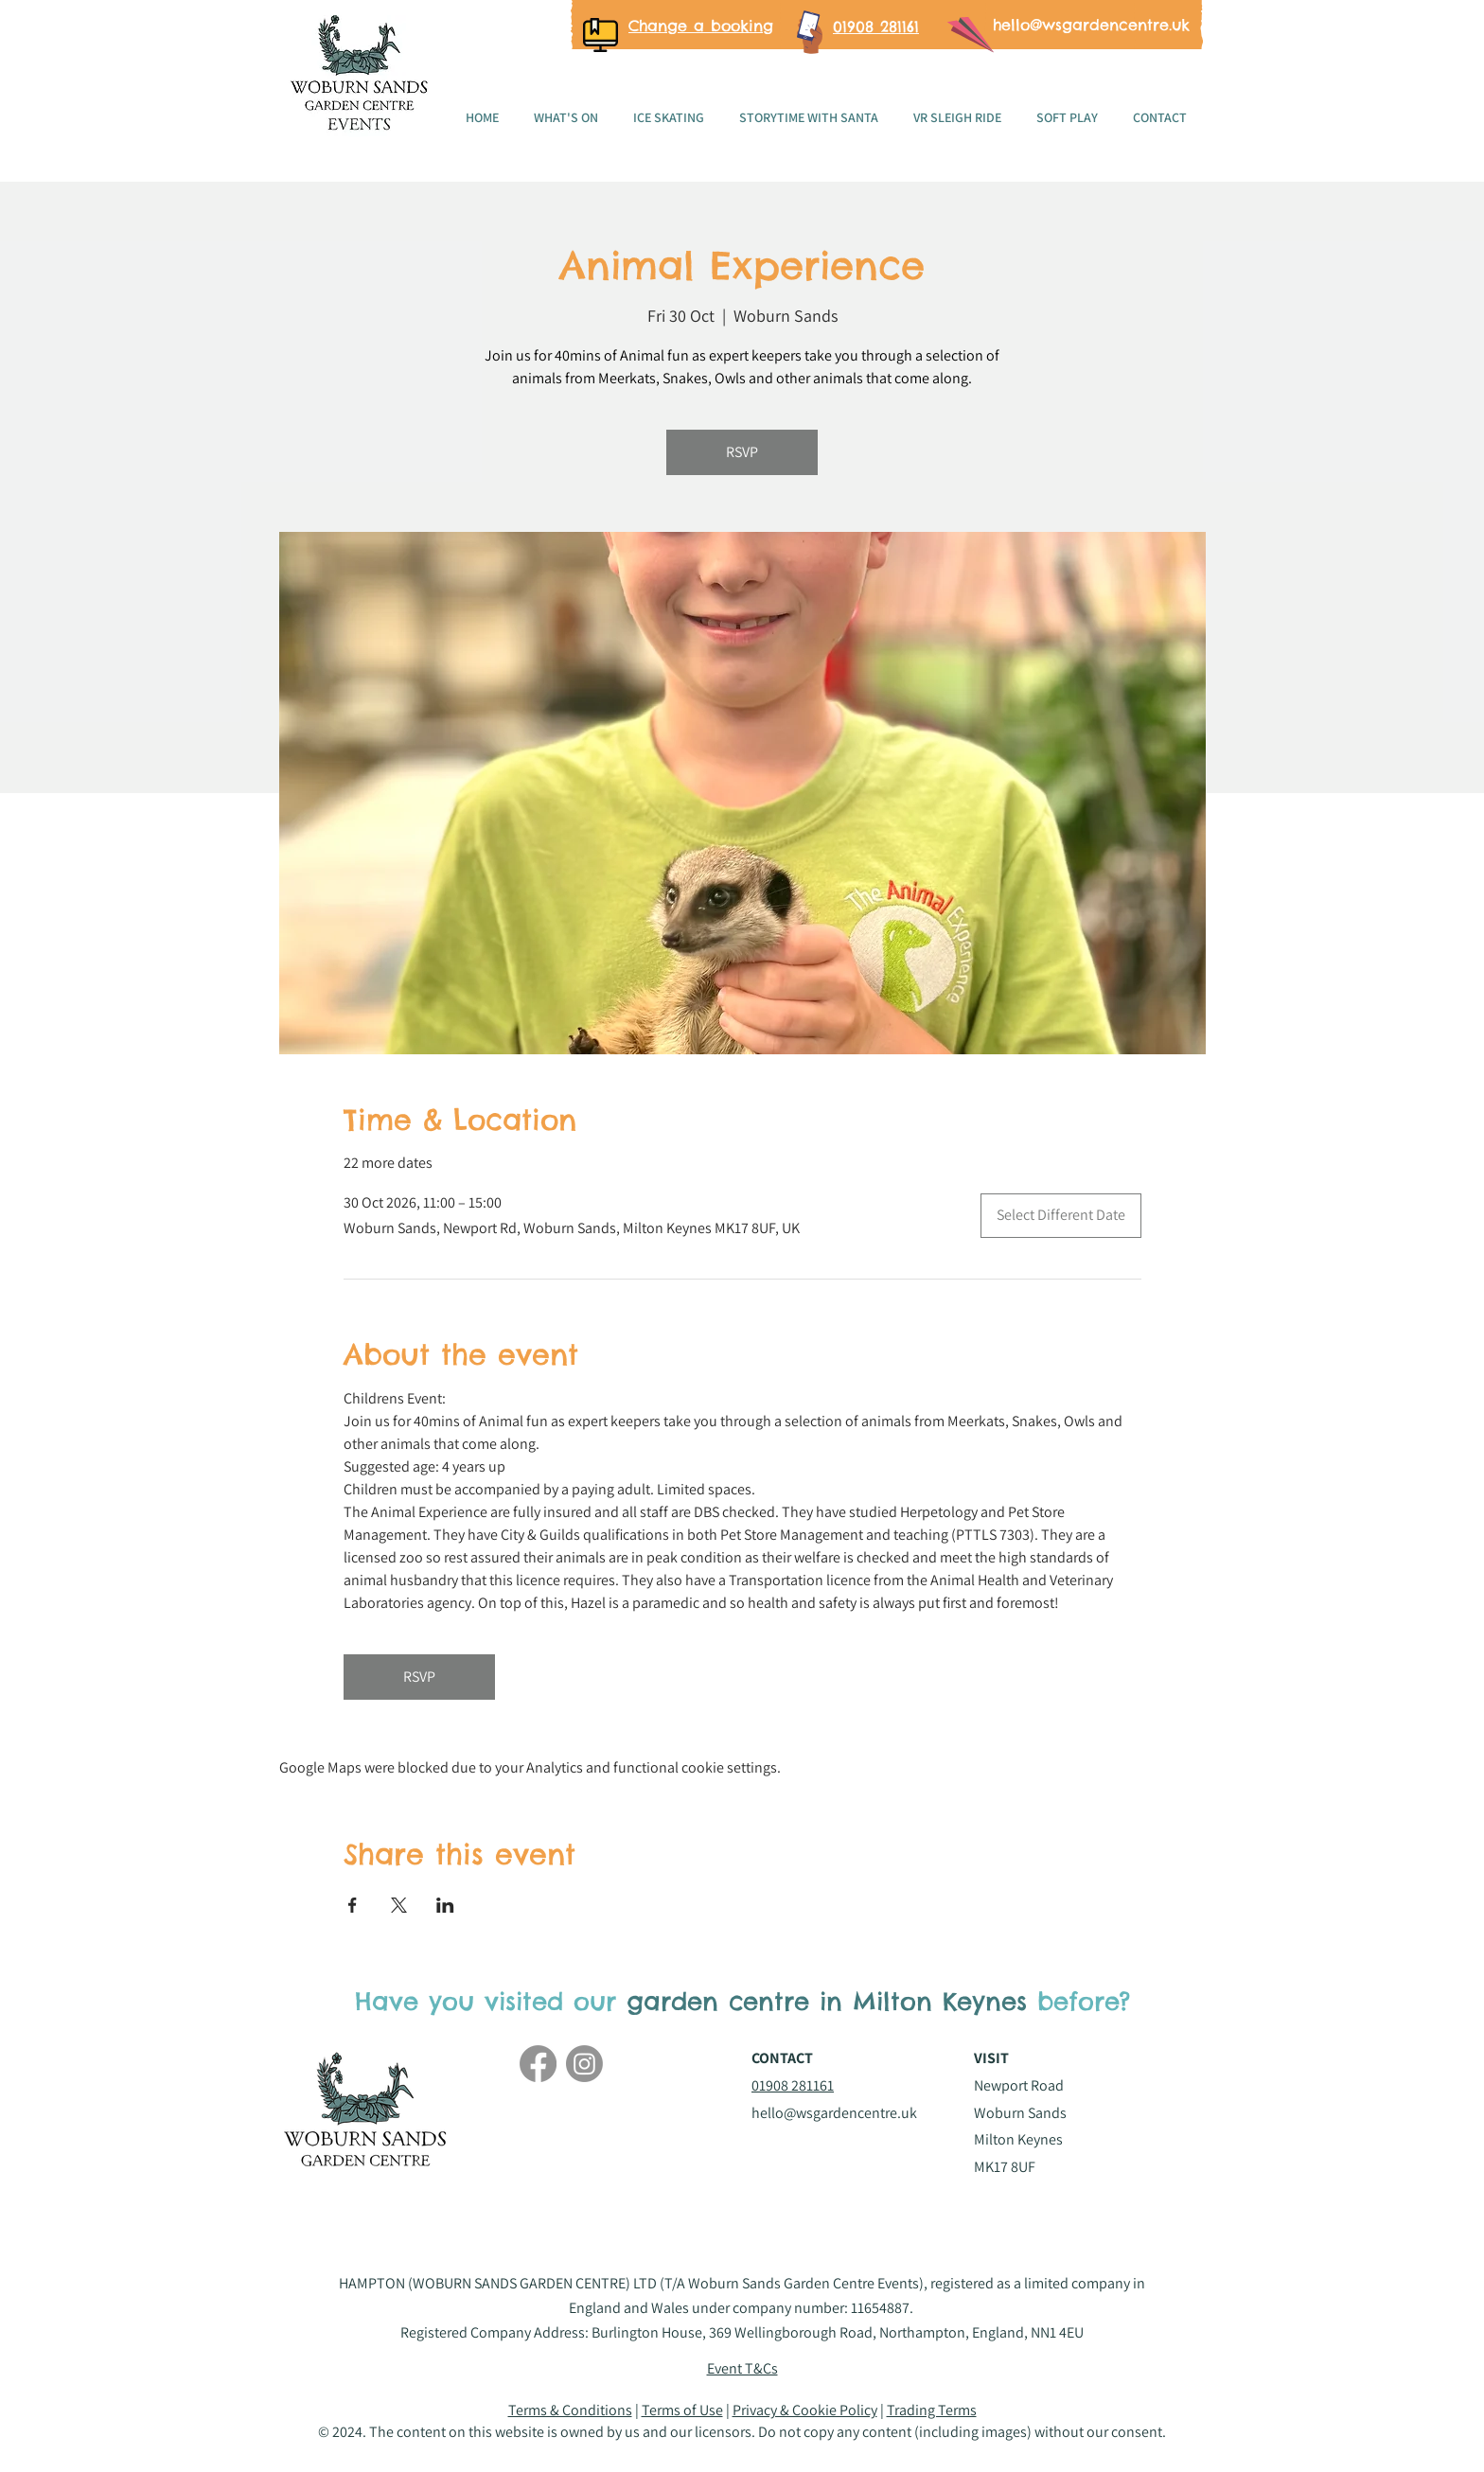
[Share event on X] (399, 1905)
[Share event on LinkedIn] (445, 1905)
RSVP (742, 452)
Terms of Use (682, 2410)
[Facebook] (538, 2063)
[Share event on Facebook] (353, 1905)
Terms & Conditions (570, 2410)
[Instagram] (584, 2063)
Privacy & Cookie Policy (805, 2410)
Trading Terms (932, 2410)
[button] (742, 2368)
